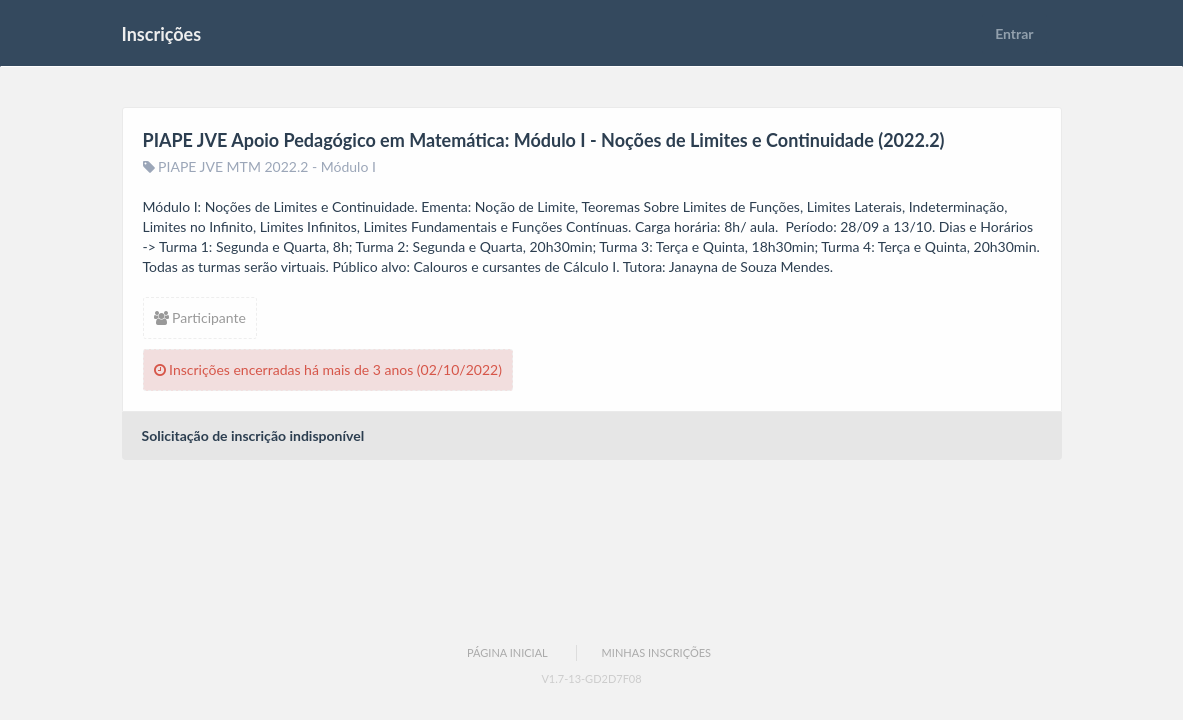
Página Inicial (507, 652)
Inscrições (162, 34)
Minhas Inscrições (656, 652)
